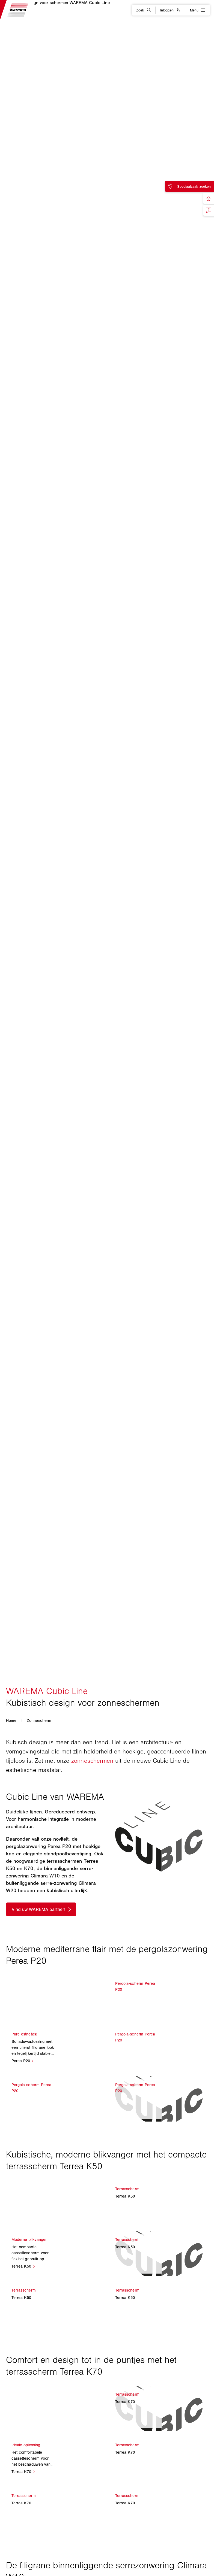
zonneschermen (92, 1760)
